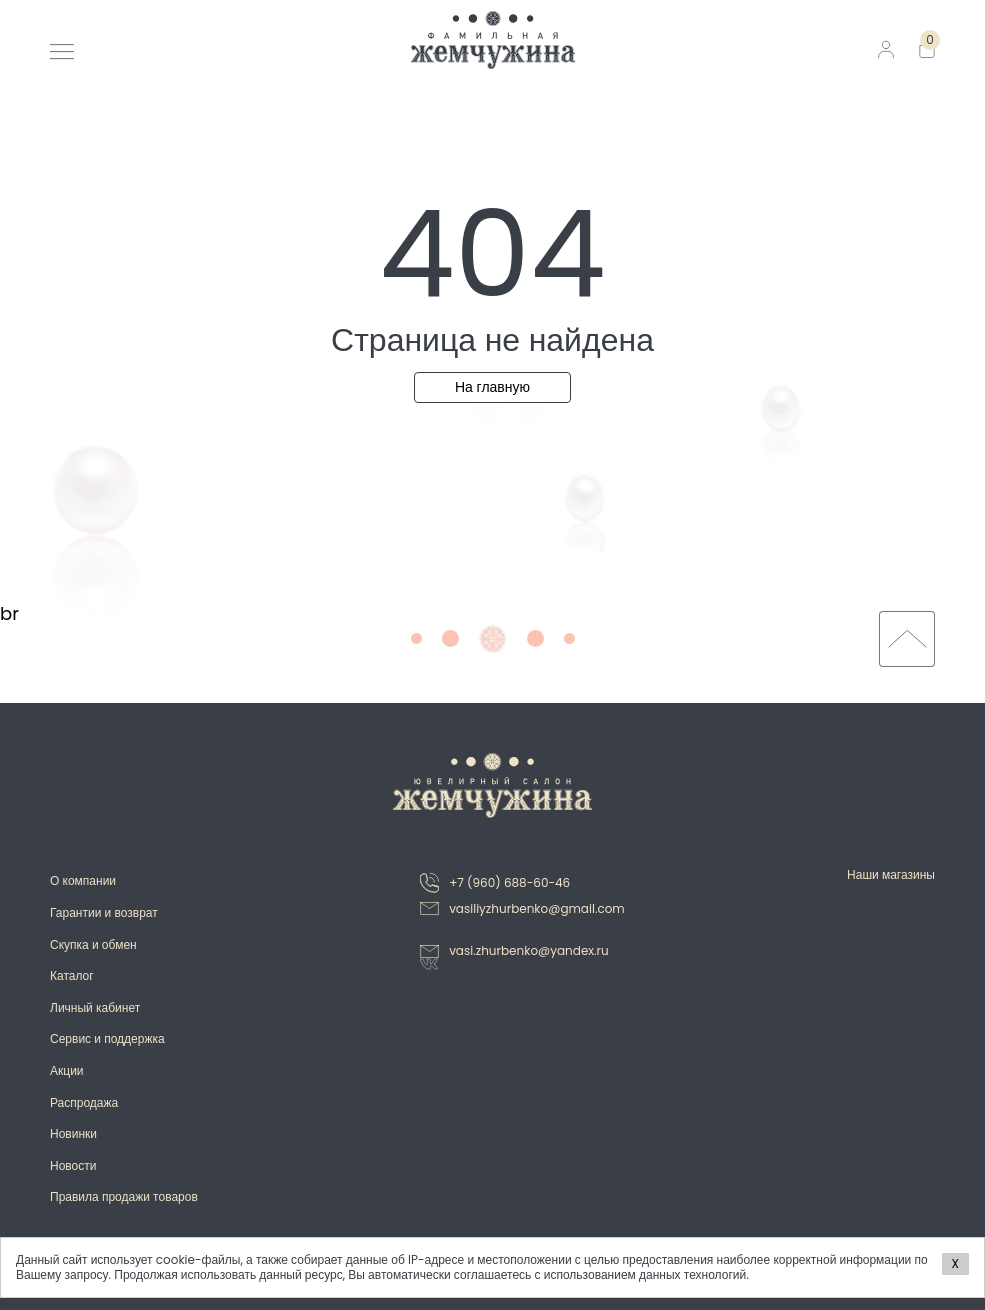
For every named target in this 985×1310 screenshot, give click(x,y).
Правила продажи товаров (124, 1196)
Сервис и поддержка (107, 1038)
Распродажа (84, 1102)
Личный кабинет (95, 1007)
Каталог (72, 975)
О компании (83, 880)
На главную (492, 387)
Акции (67, 1070)
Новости (73, 1165)
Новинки (73, 1133)
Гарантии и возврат (104, 912)
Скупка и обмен (93, 944)
